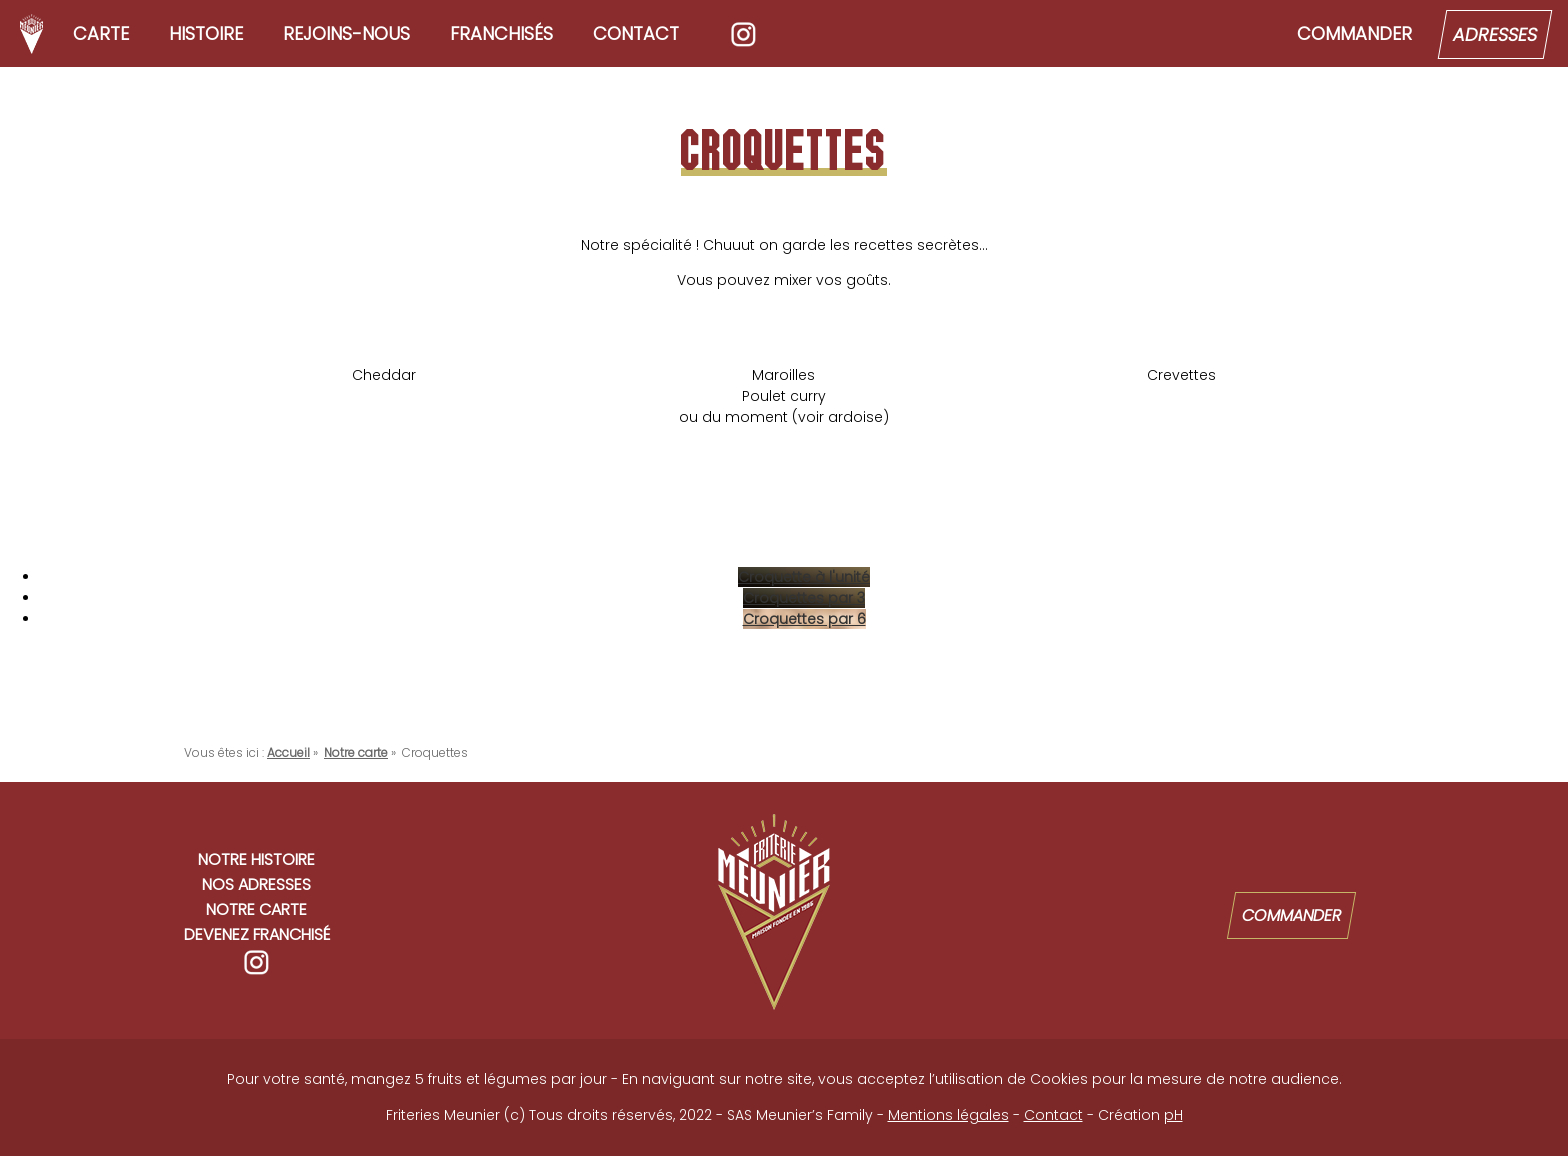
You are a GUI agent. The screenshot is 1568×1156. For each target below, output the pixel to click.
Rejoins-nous (346, 33)
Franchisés (501, 33)
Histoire (206, 33)
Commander (1354, 33)
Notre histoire (256, 859)
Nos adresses (256, 884)
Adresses (1495, 34)
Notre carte (256, 909)
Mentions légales (948, 1115)
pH (1173, 1115)
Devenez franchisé (257, 934)
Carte (101, 33)
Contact (636, 33)
